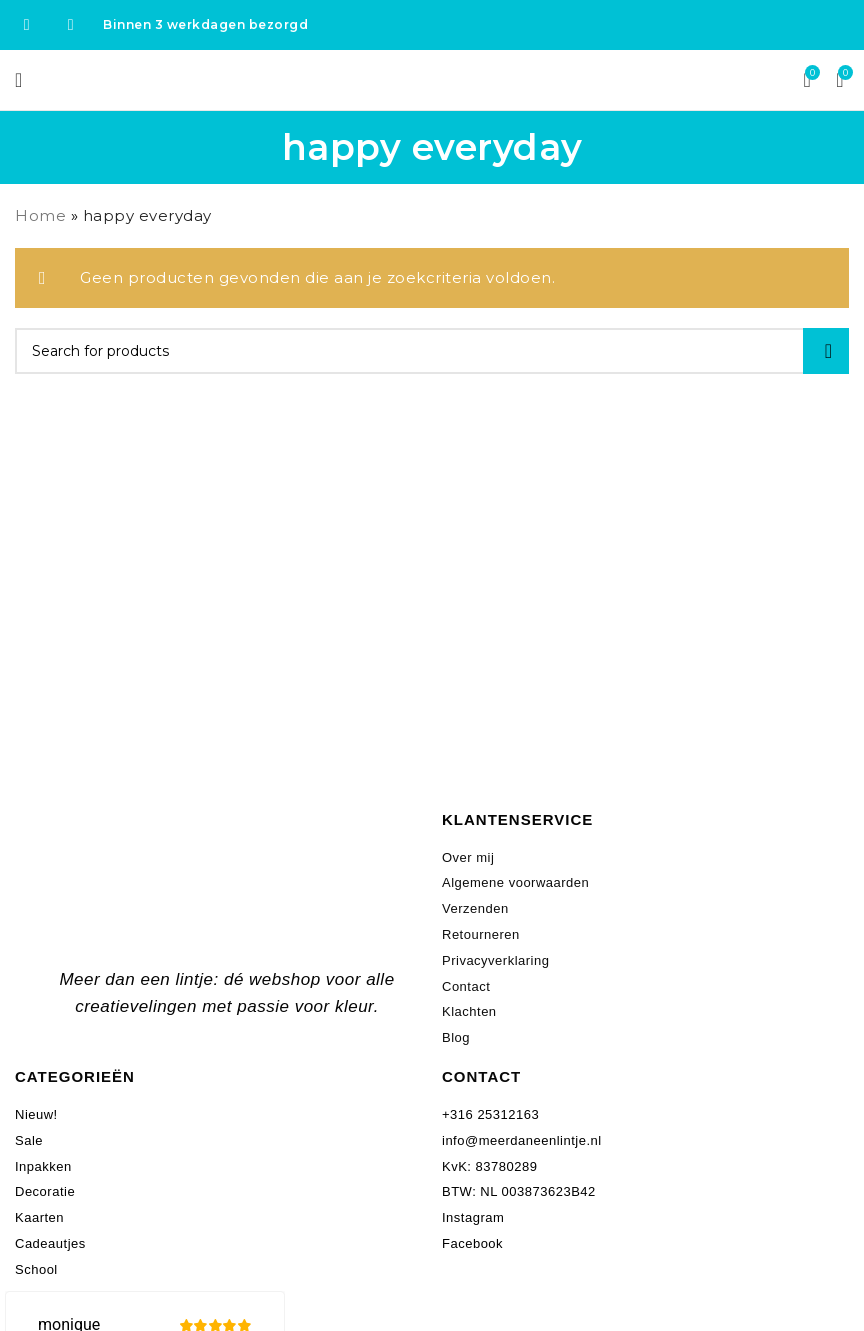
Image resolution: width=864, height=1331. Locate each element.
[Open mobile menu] (19, 80)
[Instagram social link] (71, 24)
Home (40, 215)
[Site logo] (432, 78)
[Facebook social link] (27, 24)
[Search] (432, 351)
